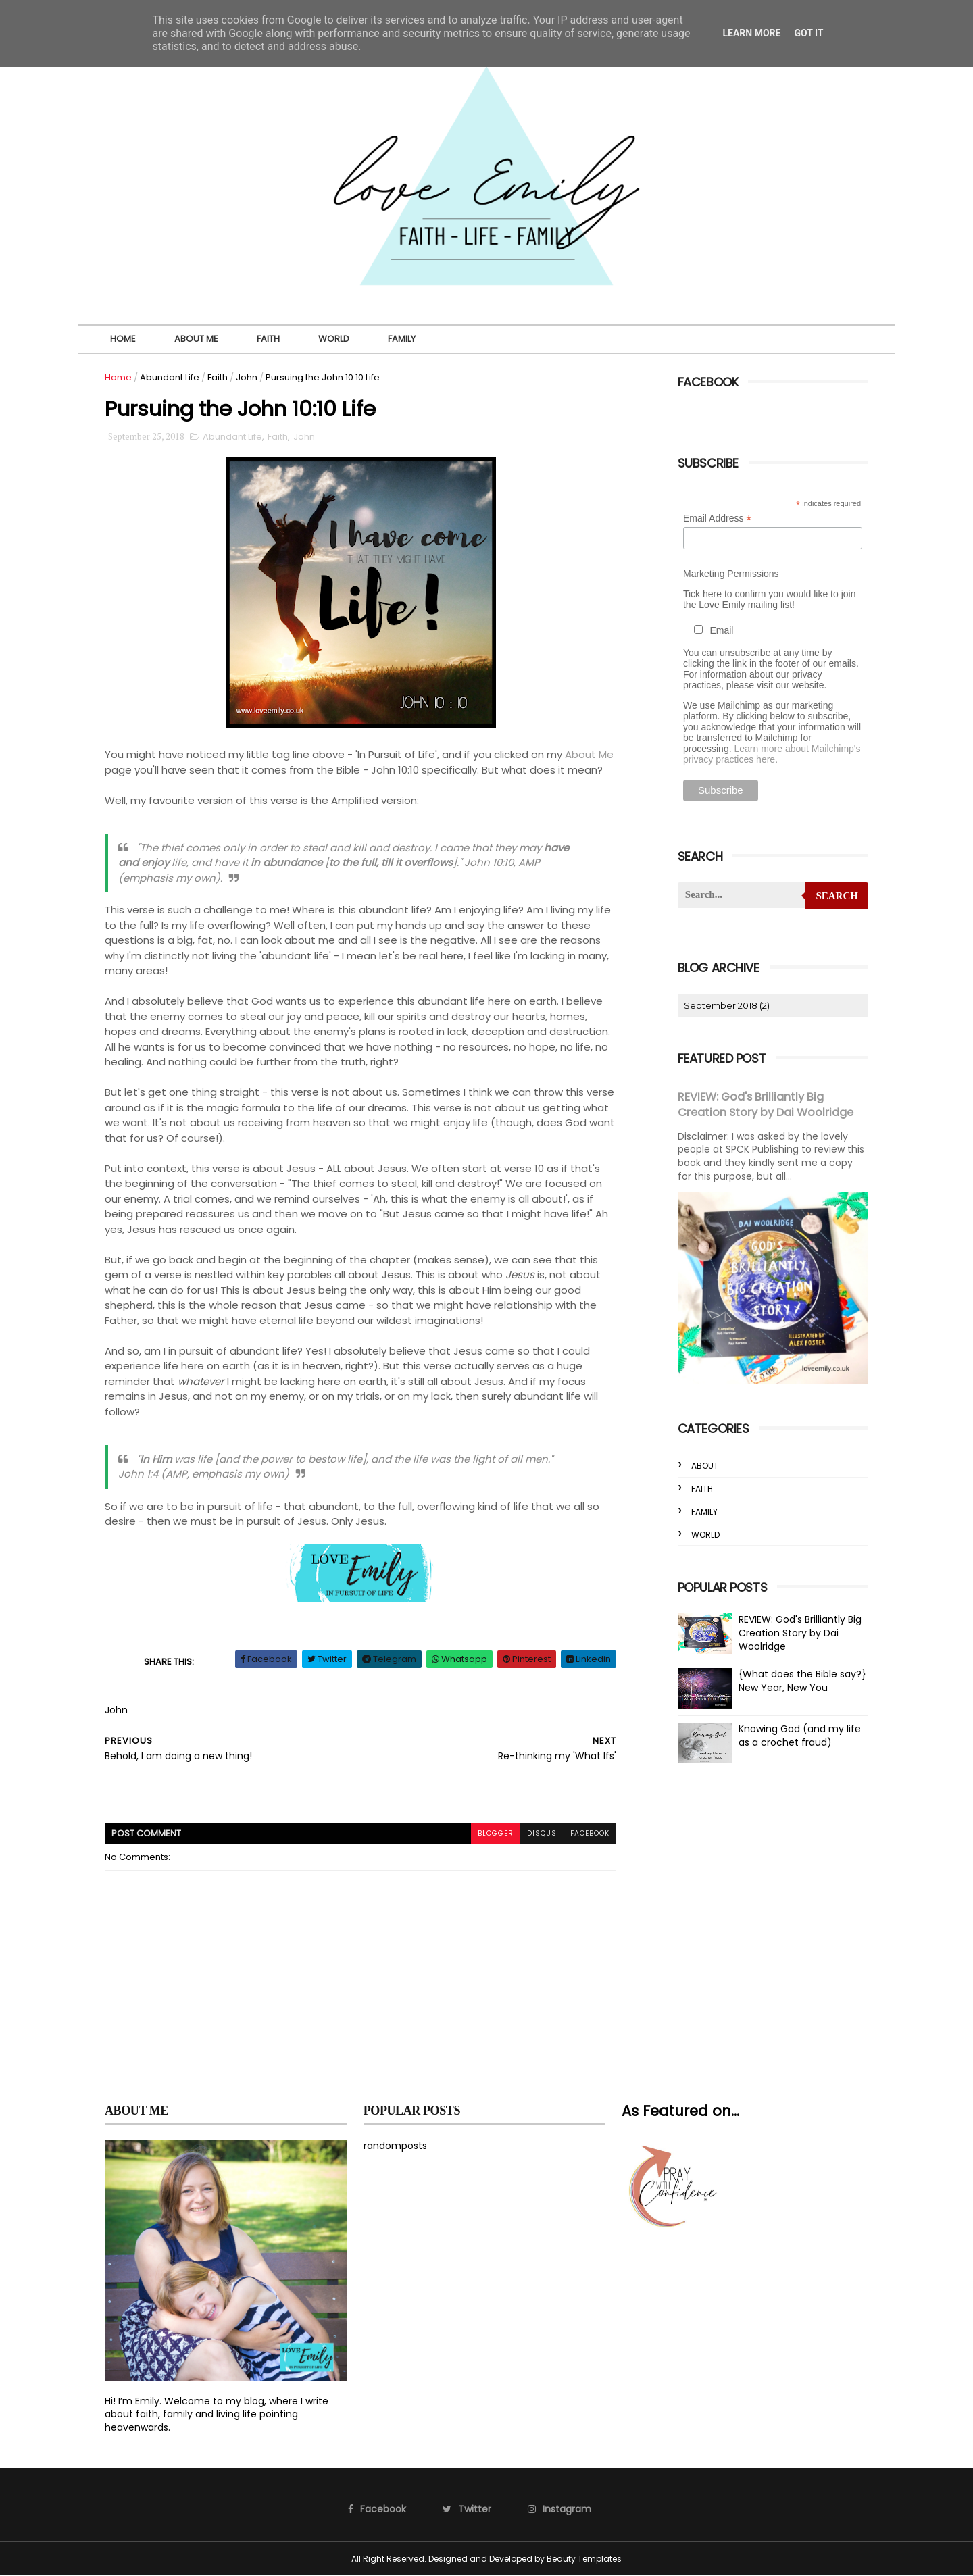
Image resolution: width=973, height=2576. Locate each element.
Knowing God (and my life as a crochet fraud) (800, 1734)
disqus (542, 1833)
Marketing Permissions (731, 573)
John (246, 377)
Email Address (717, 518)
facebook (589, 1833)
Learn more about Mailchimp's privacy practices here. (772, 754)
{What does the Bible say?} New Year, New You (802, 1680)
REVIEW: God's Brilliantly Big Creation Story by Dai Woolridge (765, 1103)
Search (837, 895)
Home (123, 338)
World (333, 338)
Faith (268, 338)
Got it (808, 33)
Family (402, 338)
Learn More (751, 33)
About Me (196, 338)
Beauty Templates (584, 2559)
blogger (496, 1833)
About (704, 1465)
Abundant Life (169, 377)
